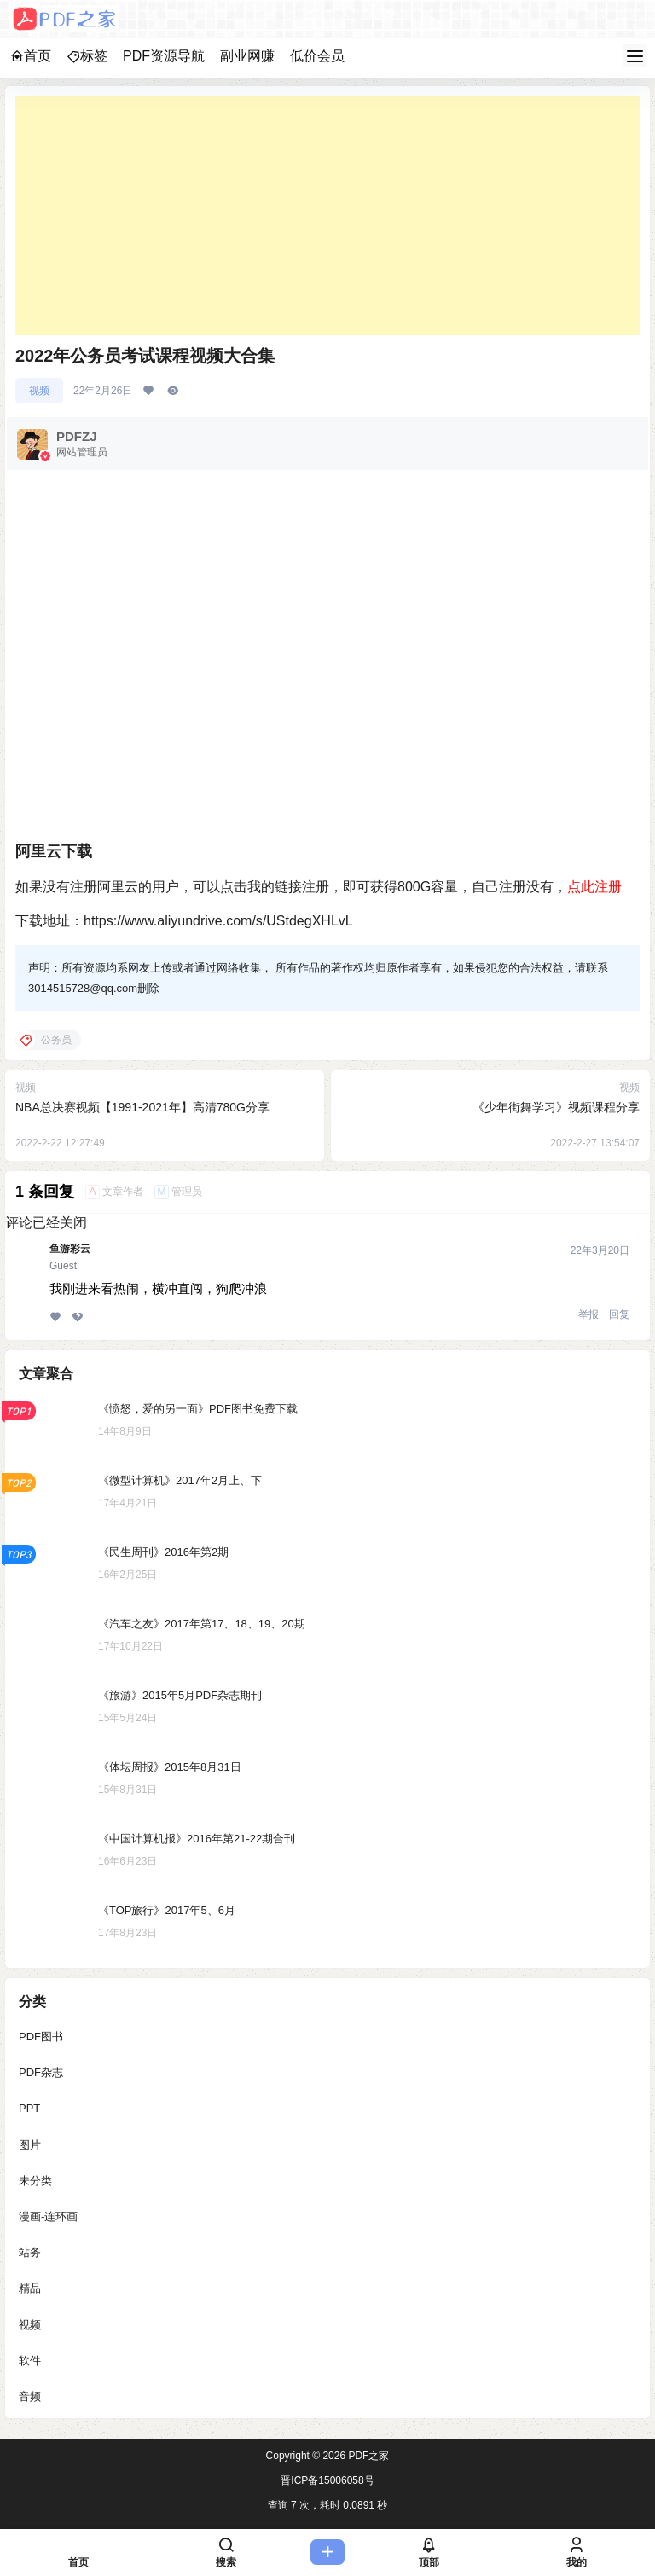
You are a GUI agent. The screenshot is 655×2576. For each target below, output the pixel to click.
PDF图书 (41, 2036)
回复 (619, 1314)
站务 (30, 2252)
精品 (30, 2288)
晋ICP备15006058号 (327, 2480)
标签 (87, 56)
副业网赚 (247, 56)
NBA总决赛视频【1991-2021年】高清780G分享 (142, 1107)
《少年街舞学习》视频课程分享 (556, 1107)
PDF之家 (367, 2456)
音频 (30, 2396)
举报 (588, 1314)
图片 (30, 2144)
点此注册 (594, 886)
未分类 (35, 2180)
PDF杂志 (41, 2072)
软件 (30, 2360)
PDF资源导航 (164, 56)
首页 (30, 56)
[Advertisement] (327, 215)
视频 (39, 391)
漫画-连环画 (48, 2216)
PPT (29, 2109)
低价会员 (317, 56)
